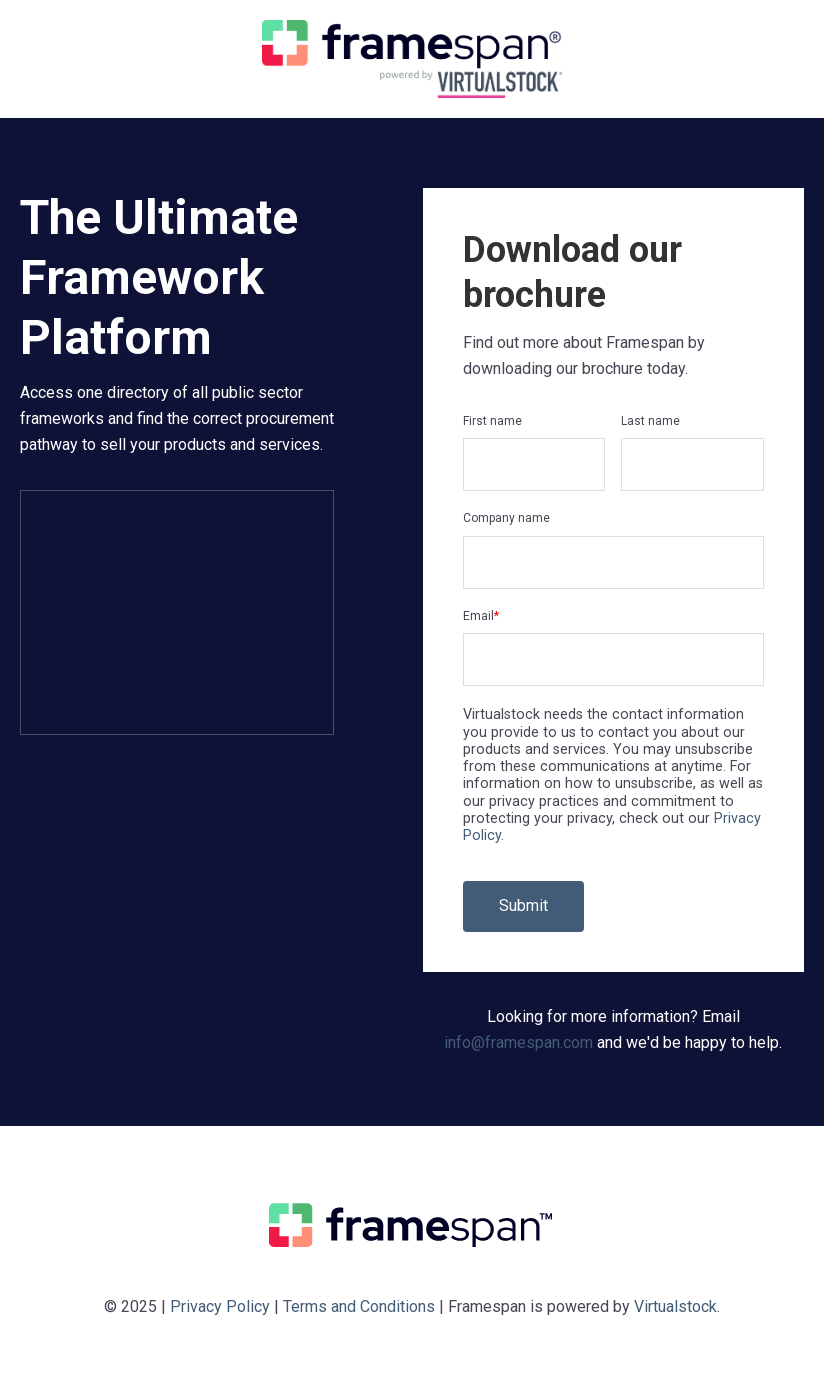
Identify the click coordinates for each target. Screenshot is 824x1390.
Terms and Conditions (359, 1306)
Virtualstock (675, 1306)
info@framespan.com (518, 1042)
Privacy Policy (220, 1306)
